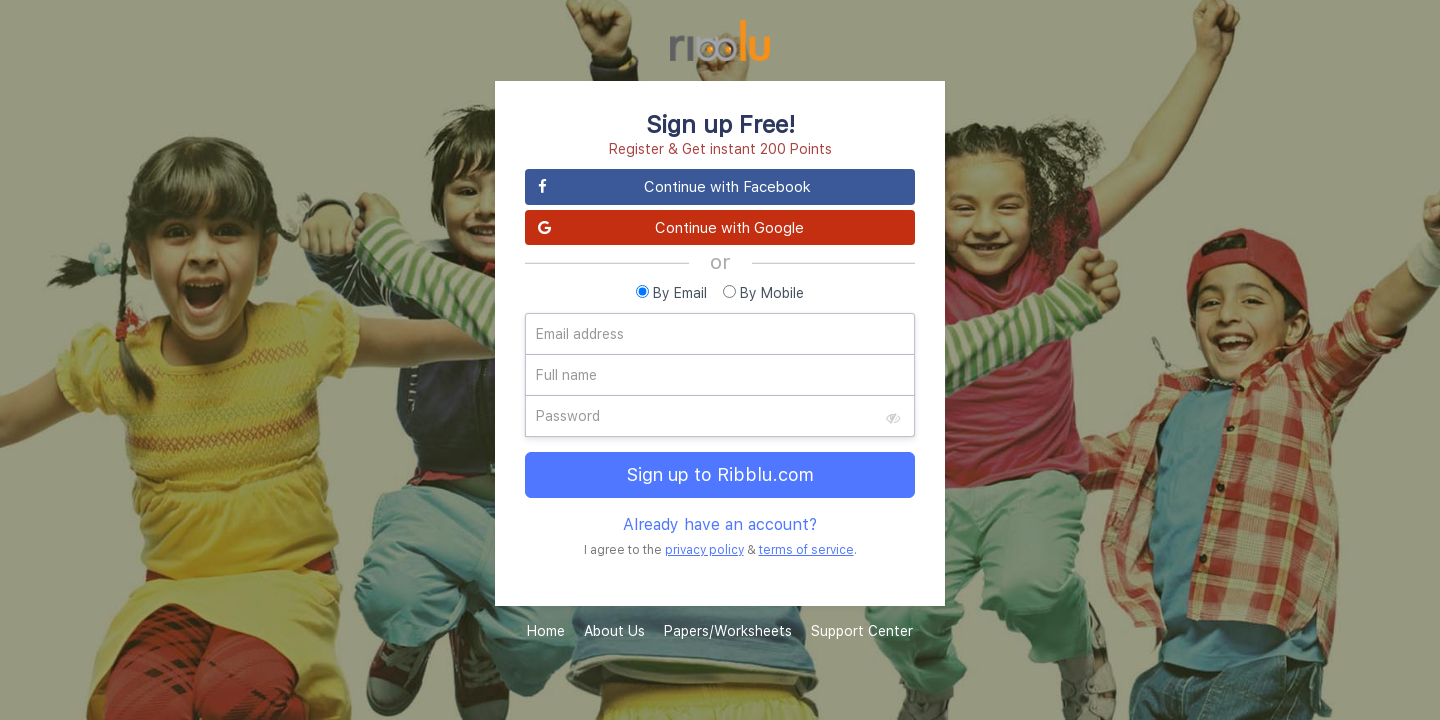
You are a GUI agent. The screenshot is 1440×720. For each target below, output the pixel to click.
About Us (614, 630)
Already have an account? (720, 524)
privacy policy (704, 549)
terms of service (806, 549)
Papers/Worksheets (728, 630)
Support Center (862, 630)
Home (546, 630)
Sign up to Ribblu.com (720, 474)
